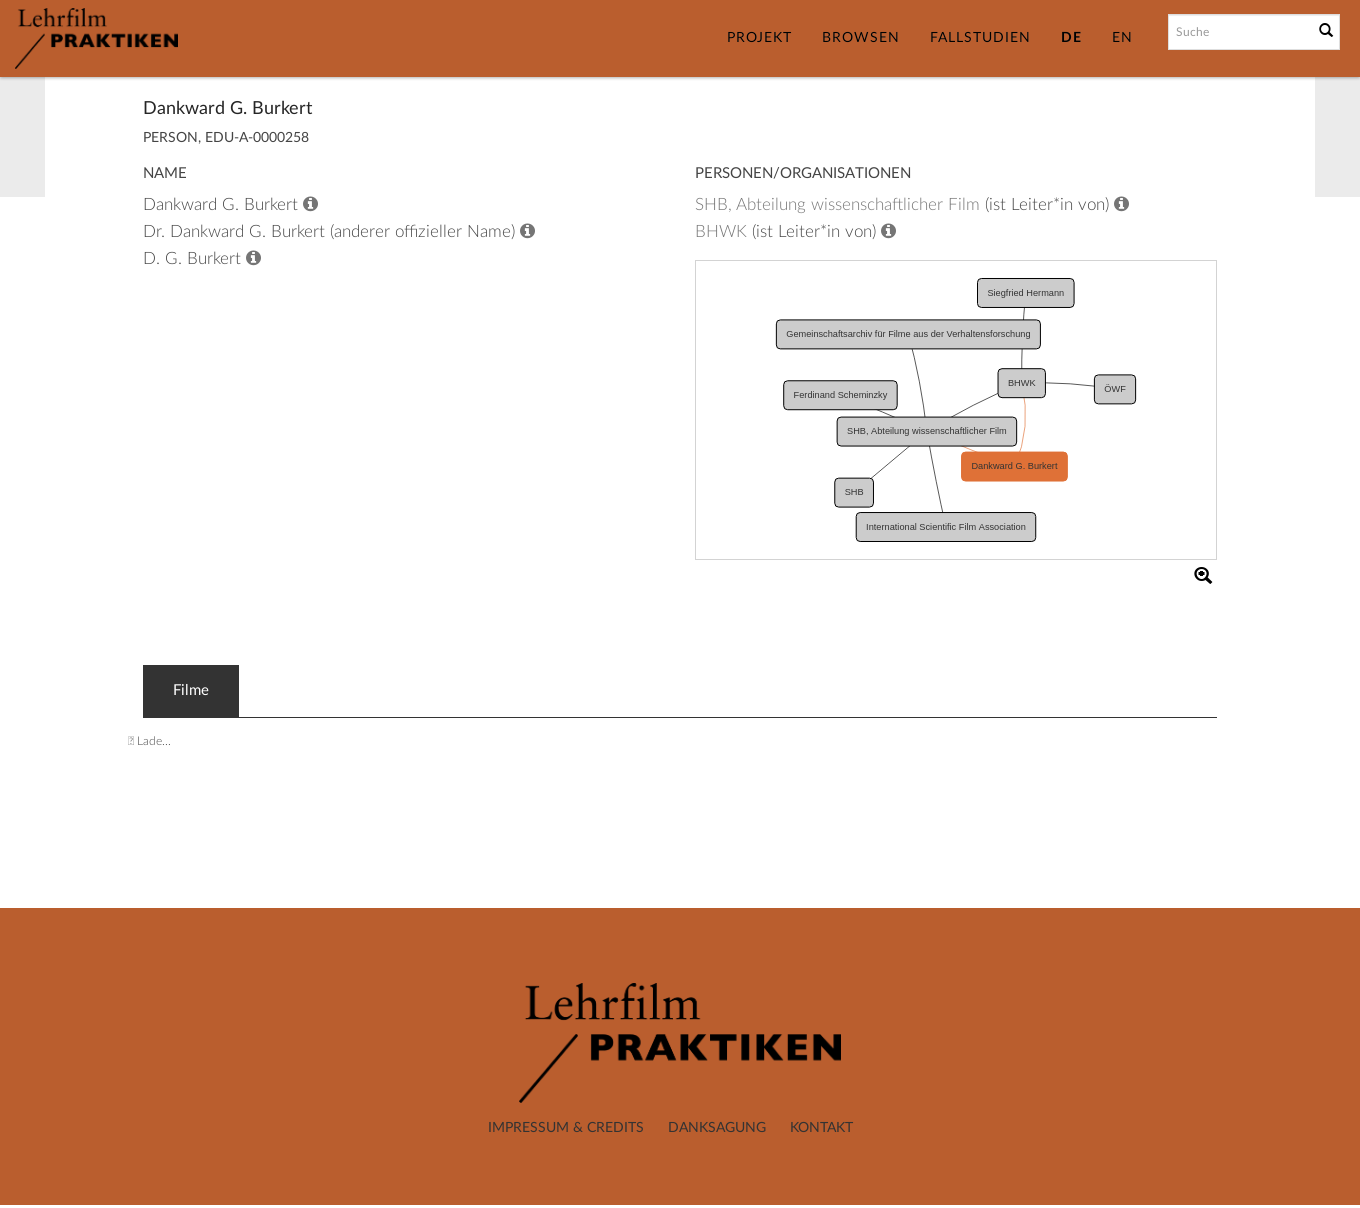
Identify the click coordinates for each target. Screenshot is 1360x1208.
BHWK (721, 231)
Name (165, 173)
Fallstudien (980, 38)
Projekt (759, 38)
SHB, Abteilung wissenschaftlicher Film (837, 204)
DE (1071, 38)
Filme (191, 690)
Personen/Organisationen (803, 173)
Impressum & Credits (566, 1128)
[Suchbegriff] (1239, 32)
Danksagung (717, 1128)
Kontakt (821, 1128)
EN (1122, 38)
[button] (1203, 575)
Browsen (861, 38)
